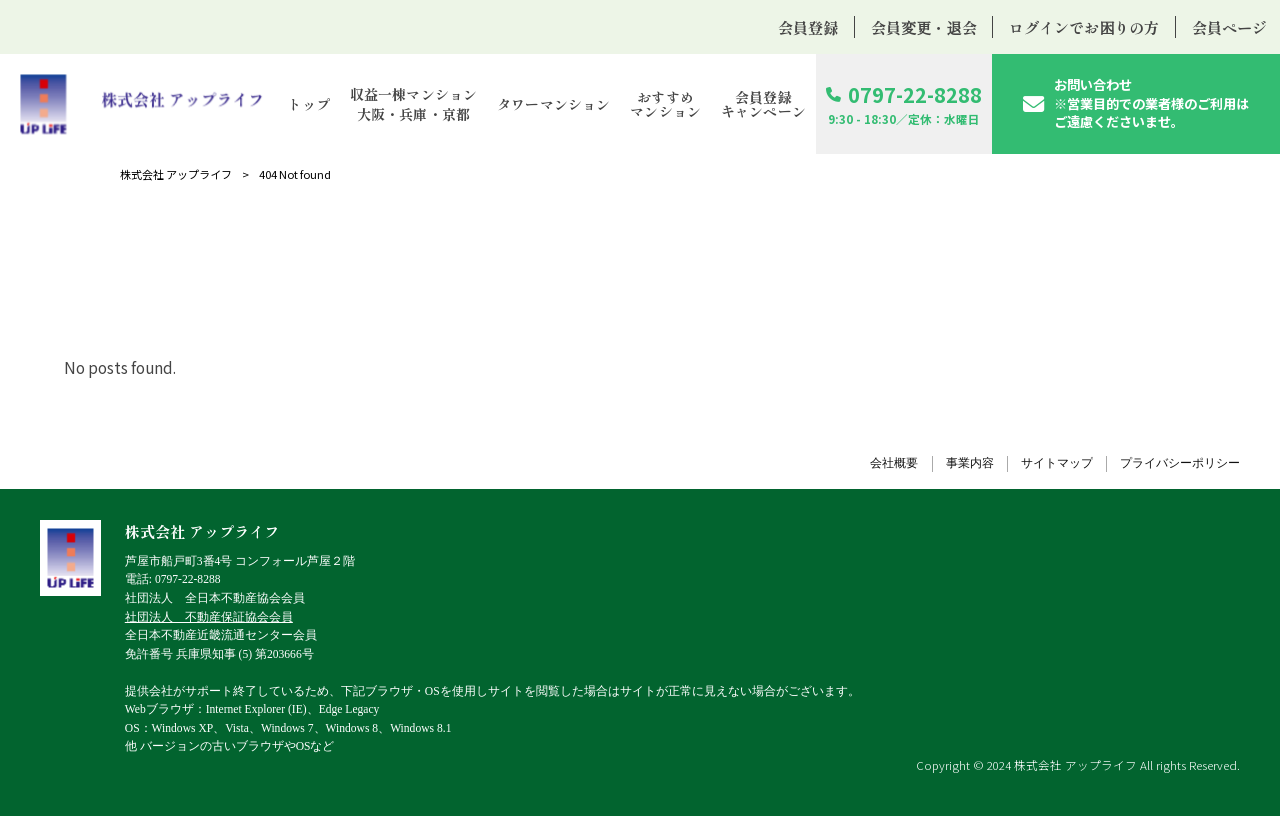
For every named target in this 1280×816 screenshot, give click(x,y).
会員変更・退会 (924, 27)
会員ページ (1229, 27)
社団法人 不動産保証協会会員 (209, 617)
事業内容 (970, 463)
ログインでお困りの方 (1084, 27)
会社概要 (894, 463)
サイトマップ (1057, 463)
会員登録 (808, 27)
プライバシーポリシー (1180, 463)
